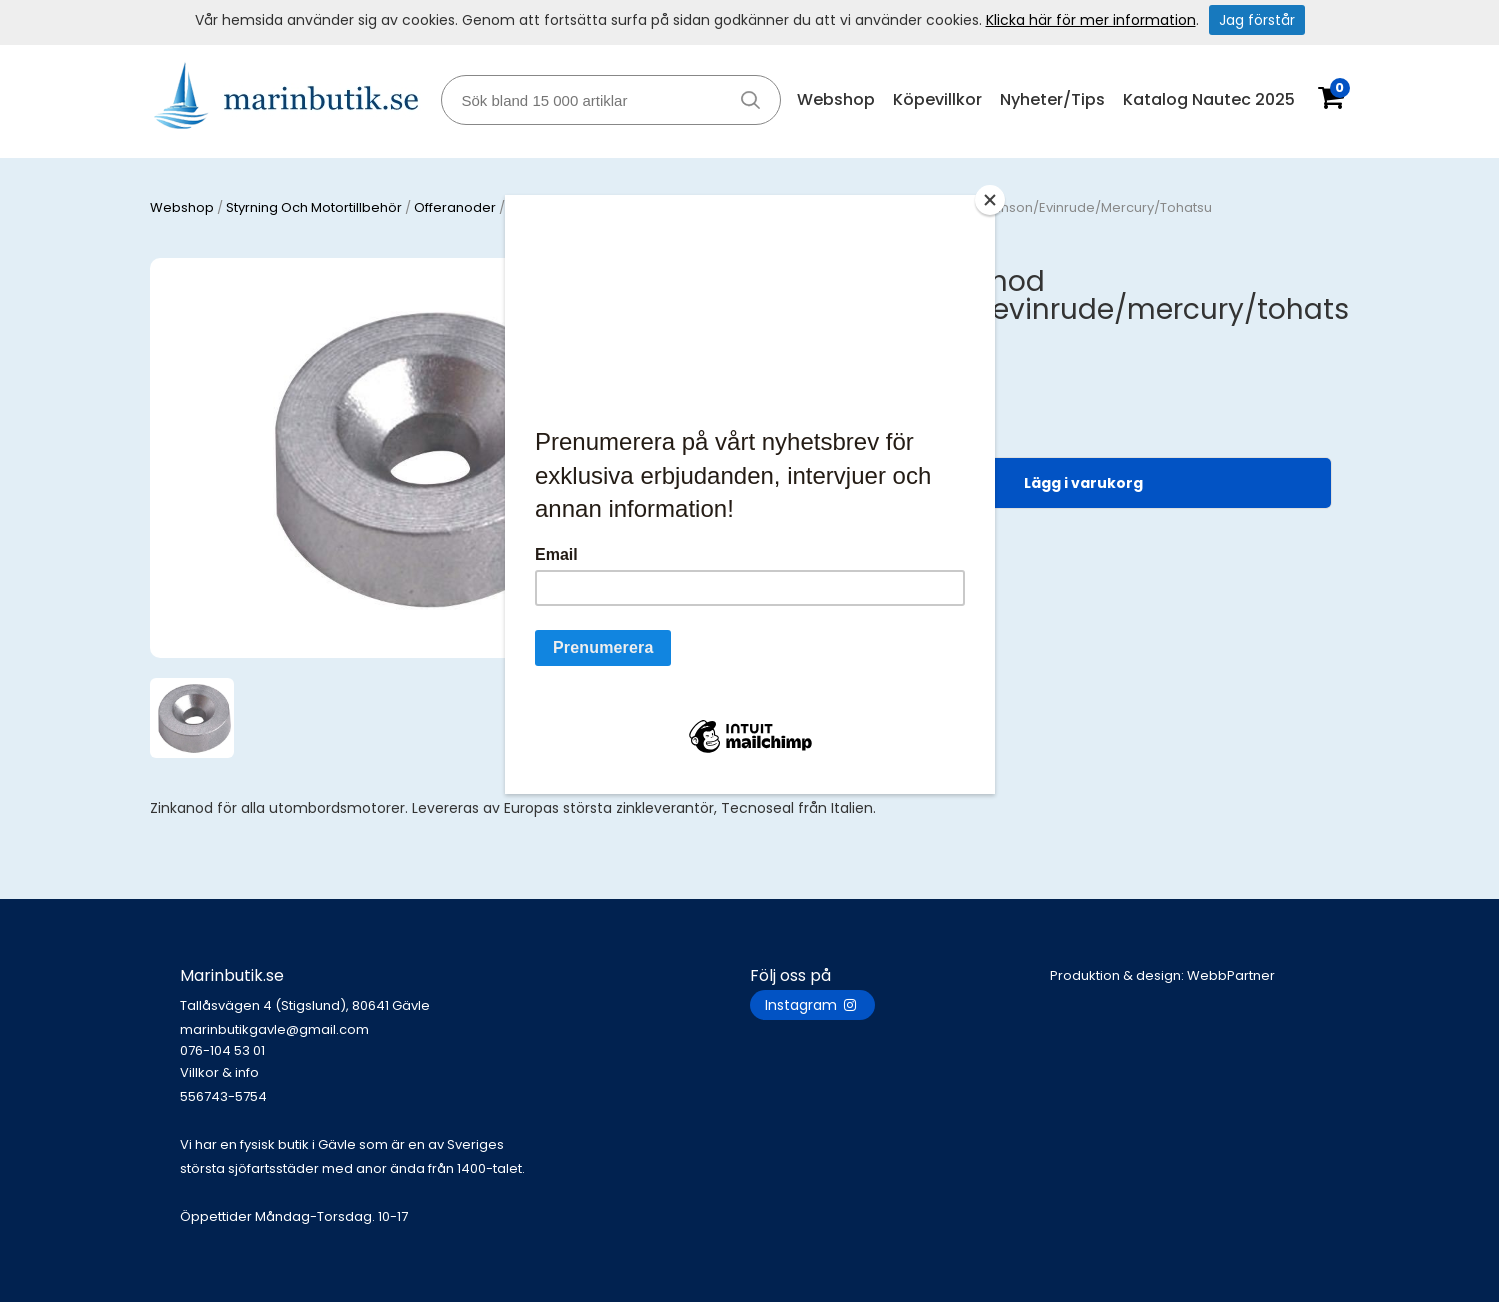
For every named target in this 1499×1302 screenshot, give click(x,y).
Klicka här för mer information (1091, 20)
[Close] (990, 200)
